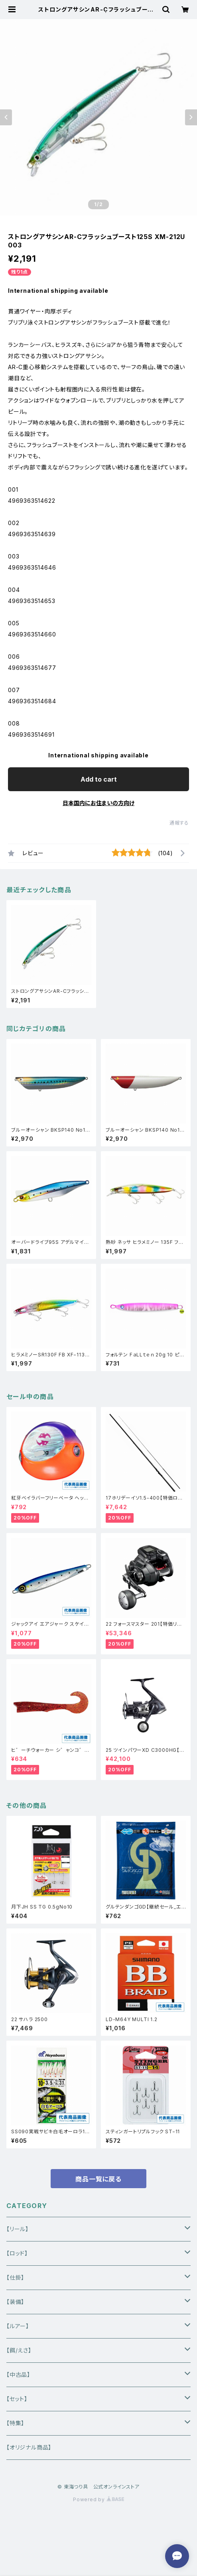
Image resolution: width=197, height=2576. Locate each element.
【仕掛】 (15, 2277)
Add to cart (99, 779)
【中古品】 (18, 2374)
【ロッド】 (17, 2253)
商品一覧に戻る (98, 2179)
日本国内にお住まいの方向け (98, 803)
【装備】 (15, 2301)
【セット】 (17, 2398)
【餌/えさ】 (19, 2350)
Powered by (98, 2499)
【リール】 (17, 2229)
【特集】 (15, 2423)
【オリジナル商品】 (28, 2447)
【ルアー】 (17, 2326)
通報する (179, 823)
